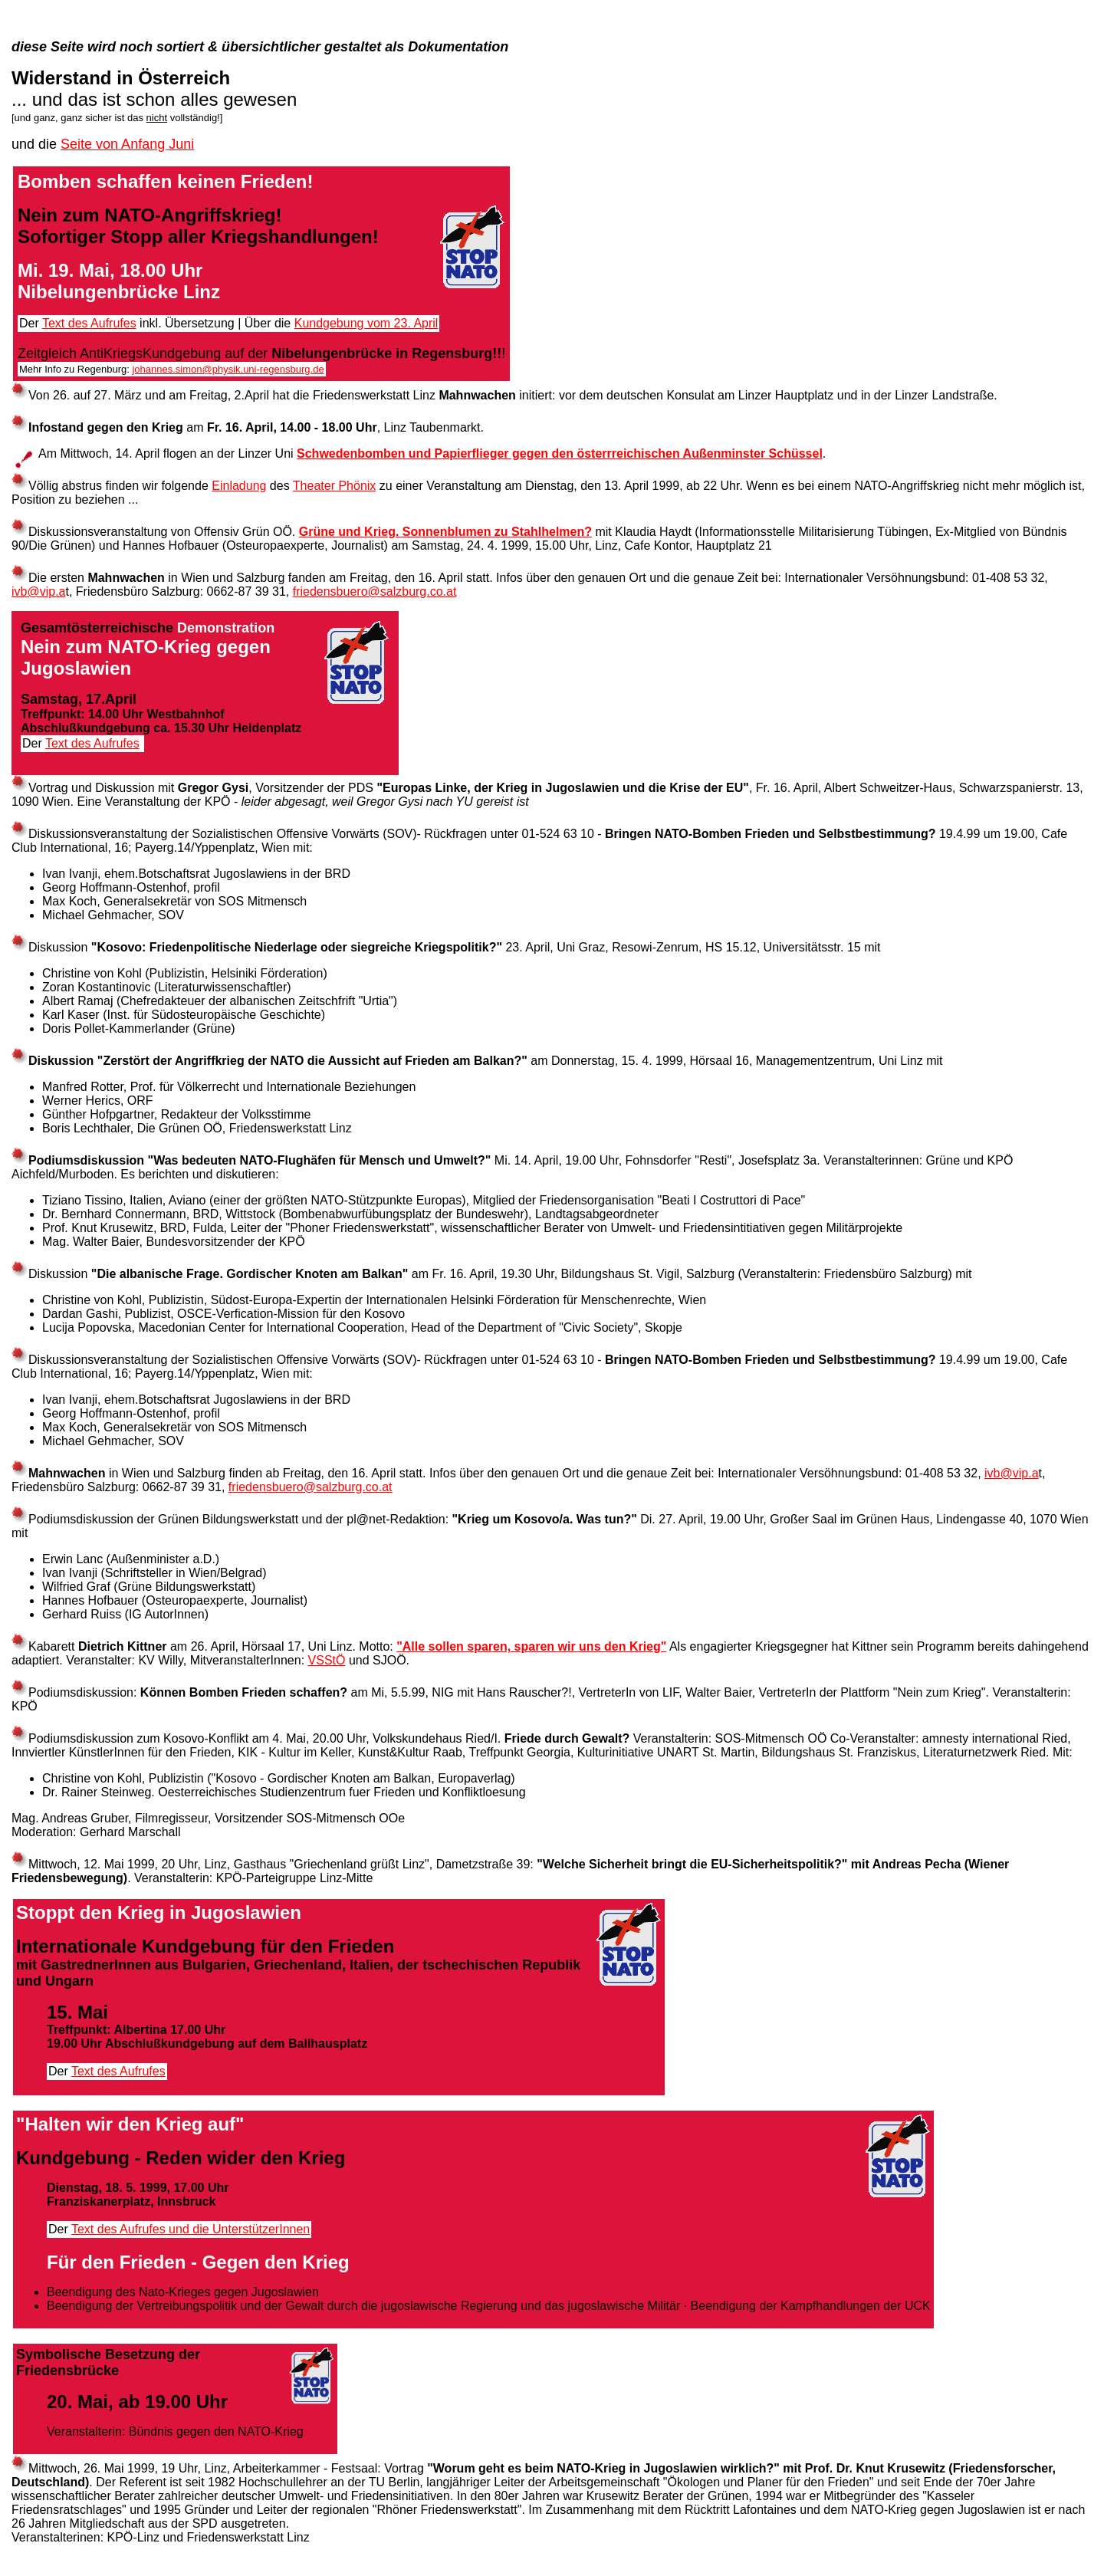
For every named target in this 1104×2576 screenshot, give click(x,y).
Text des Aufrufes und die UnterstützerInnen (190, 2229)
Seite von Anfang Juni (127, 144)
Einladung (239, 485)
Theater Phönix (334, 485)
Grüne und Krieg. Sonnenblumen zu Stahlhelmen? (445, 531)
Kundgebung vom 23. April (366, 323)
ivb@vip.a (39, 591)
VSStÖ (327, 1660)
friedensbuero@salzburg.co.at (375, 591)
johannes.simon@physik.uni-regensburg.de (228, 369)
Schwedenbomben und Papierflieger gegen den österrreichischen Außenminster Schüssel (560, 453)
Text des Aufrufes (89, 323)
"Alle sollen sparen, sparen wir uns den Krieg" (531, 1646)
